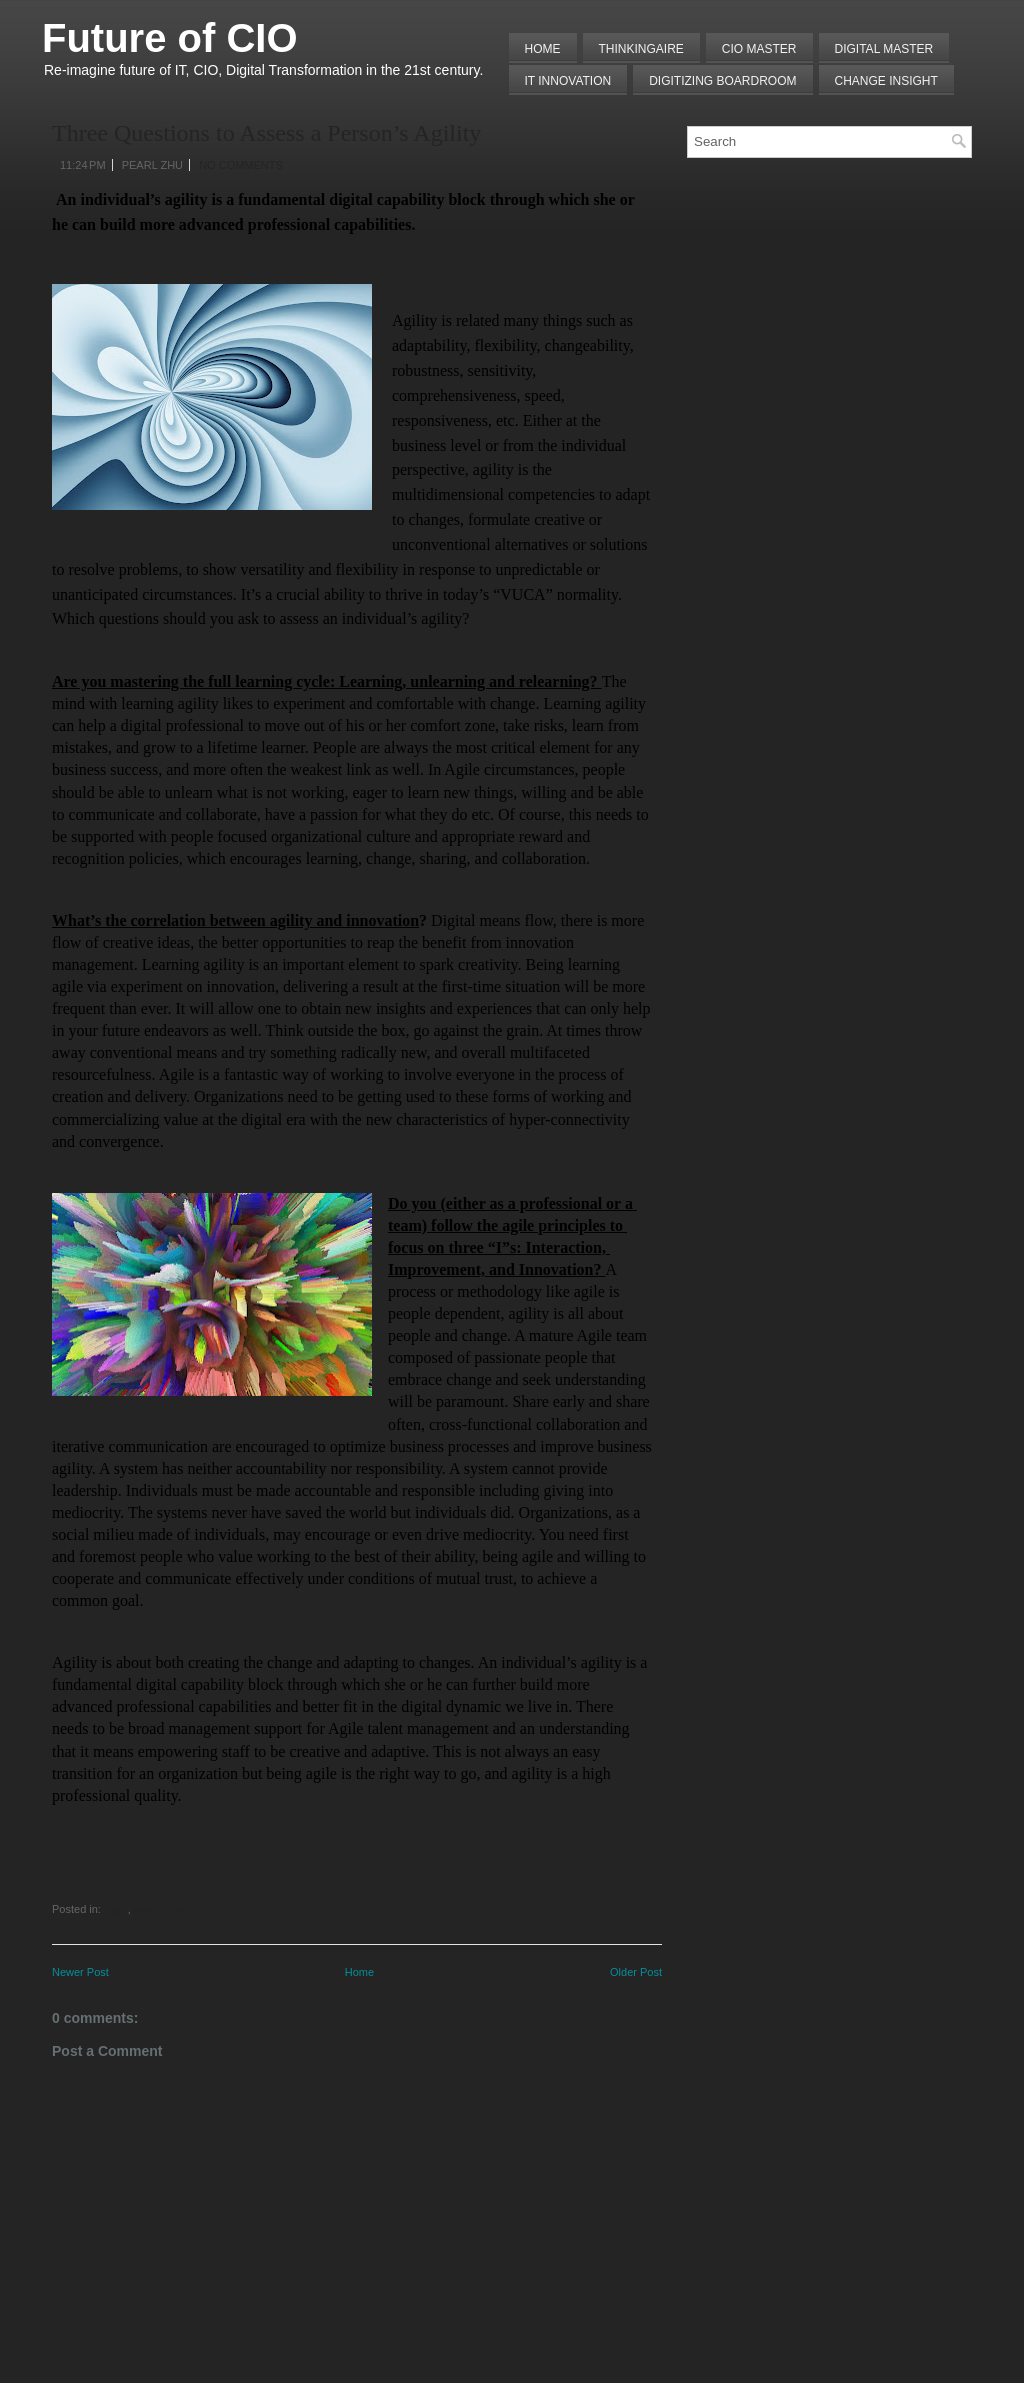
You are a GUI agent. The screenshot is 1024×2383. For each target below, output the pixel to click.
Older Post (636, 1972)
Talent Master (164, 1909)
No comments (241, 165)
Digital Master (884, 49)
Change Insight (886, 81)
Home (543, 49)
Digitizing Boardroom (722, 81)
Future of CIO (170, 38)
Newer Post (80, 1972)
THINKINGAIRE (641, 49)
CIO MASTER (759, 49)
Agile (115, 1909)
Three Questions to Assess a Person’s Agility (266, 133)
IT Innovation (568, 81)
